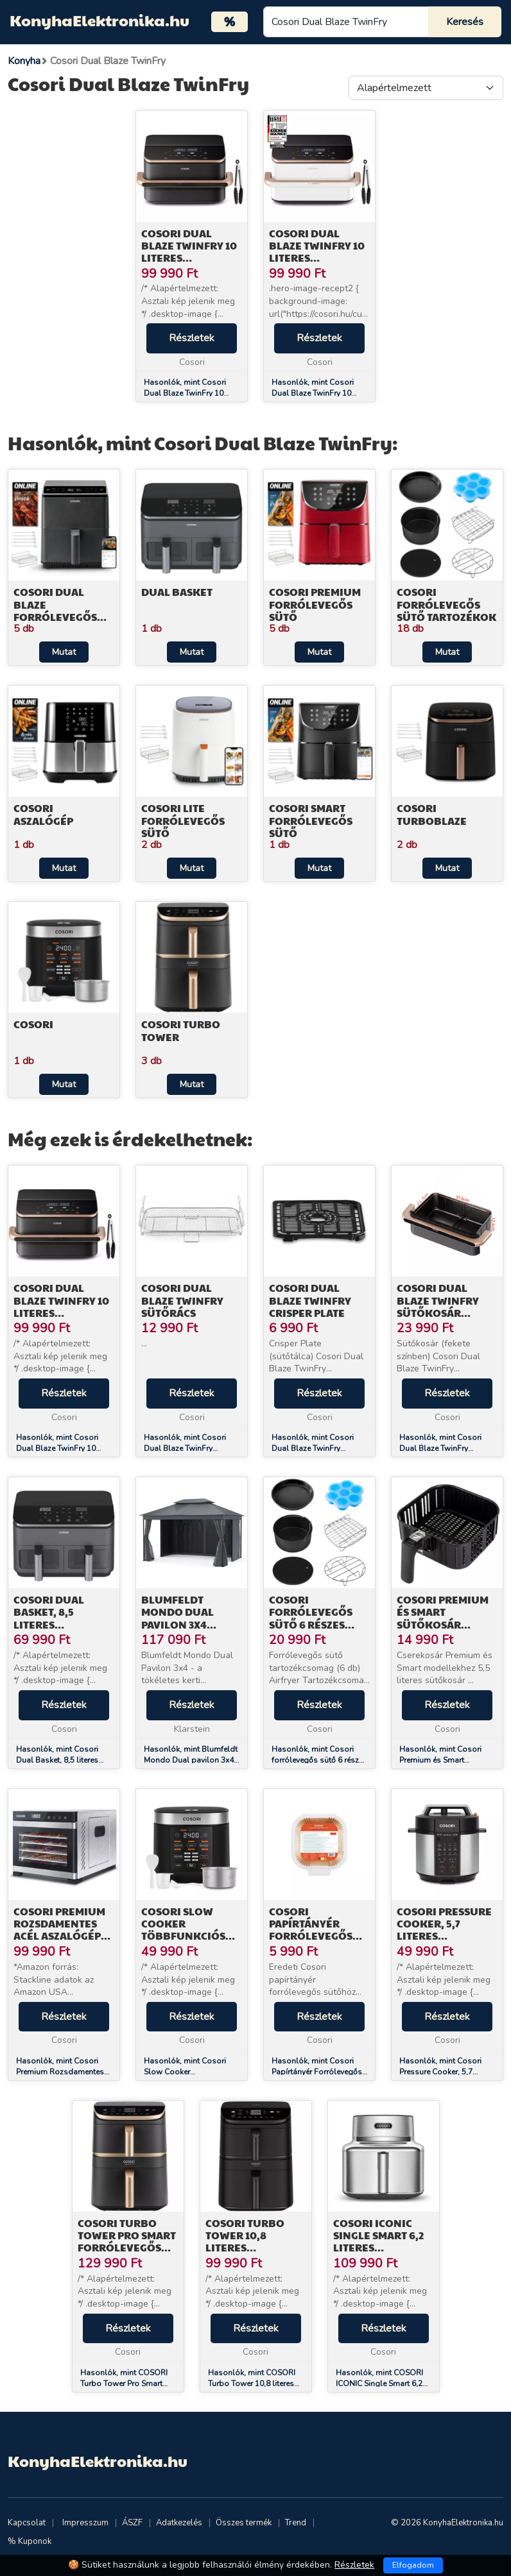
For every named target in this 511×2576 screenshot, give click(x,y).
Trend (295, 2523)
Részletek (191, 338)
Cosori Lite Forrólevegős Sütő (183, 820)
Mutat (64, 652)
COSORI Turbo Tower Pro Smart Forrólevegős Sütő (127, 2241)
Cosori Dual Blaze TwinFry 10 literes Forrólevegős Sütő (189, 258)
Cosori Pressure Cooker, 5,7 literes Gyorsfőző (444, 1930)
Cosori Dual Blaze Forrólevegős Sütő (55, 610)
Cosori (33, 1024)
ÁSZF (132, 2523)
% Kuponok (29, 2541)
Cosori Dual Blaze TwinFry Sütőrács (182, 1299)
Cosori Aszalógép (43, 814)
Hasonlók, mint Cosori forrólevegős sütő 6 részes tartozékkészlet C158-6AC (319, 1760)
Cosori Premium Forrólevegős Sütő (315, 603)
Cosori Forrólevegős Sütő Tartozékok (446, 603)
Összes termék (244, 2523)
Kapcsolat (27, 2523)
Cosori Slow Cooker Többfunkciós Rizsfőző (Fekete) (191, 1930)
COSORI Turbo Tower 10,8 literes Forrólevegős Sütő (247, 2248)
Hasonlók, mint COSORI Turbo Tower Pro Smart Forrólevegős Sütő (124, 2384)
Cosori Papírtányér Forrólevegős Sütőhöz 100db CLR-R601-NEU (312, 1936)
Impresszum (85, 2523)
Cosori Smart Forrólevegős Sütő (310, 820)
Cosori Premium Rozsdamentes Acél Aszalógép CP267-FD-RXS (59, 1930)
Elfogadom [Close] (413, 2565)
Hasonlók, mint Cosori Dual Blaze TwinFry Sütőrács (185, 1448)
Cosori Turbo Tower (180, 1030)
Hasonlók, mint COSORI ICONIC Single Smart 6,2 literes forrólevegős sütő (380, 2384)
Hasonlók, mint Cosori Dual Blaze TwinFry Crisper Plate (313, 1448)
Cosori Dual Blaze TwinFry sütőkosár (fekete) (438, 1306)
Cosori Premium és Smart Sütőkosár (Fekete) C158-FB (443, 1618)
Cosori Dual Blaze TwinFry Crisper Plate (310, 1299)
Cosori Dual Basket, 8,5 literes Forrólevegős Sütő (55, 1624)
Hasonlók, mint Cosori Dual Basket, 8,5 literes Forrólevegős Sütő (57, 1760)
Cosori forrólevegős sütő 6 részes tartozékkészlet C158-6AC (317, 1624)
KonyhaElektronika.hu (99, 20)
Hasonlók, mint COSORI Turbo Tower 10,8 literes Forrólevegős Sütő (251, 2384)
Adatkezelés (179, 2523)
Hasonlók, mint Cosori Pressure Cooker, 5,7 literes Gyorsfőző (440, 2072)
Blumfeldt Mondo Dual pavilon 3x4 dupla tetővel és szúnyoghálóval (190, 1624)
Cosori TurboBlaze (432, 814)
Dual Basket (176, 591)
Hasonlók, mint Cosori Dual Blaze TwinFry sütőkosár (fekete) (440, 1448)
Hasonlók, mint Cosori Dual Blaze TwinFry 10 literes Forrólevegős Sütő (189, 393)
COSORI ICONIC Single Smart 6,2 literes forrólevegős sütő (378, 2248)
